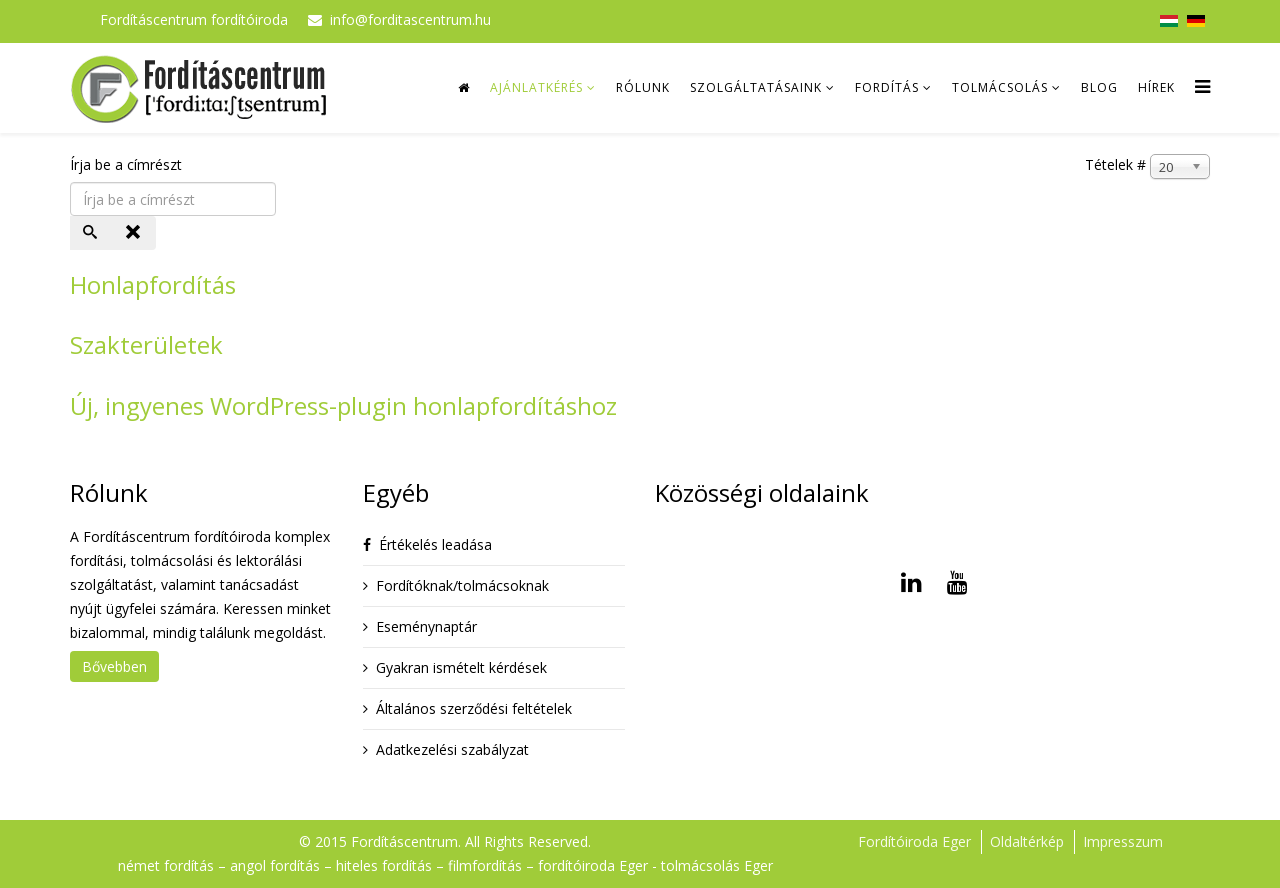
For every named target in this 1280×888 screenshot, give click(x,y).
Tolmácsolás (1000, 87)
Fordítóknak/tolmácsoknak (462, 585)
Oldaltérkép (1027, 841)
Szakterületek (146, 344)
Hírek (1156, 87)
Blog (1099, 87)
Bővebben (114, 666)
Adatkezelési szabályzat (452, 749)
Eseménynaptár (426, 626)
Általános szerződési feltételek (474, 708)
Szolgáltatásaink (756, 87)
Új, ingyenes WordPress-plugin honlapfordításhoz (343, 405)
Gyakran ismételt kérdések (461, 667)
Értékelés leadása (435, 544)
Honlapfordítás (153, 284)
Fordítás (887, 87)
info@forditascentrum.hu (410, 19)
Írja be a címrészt (128, 164)
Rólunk (643, 87)
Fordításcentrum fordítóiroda (194, 19)
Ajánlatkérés (536, 87)
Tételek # (1115, 164)
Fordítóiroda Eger (914, 841)
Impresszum (1123, 841)
